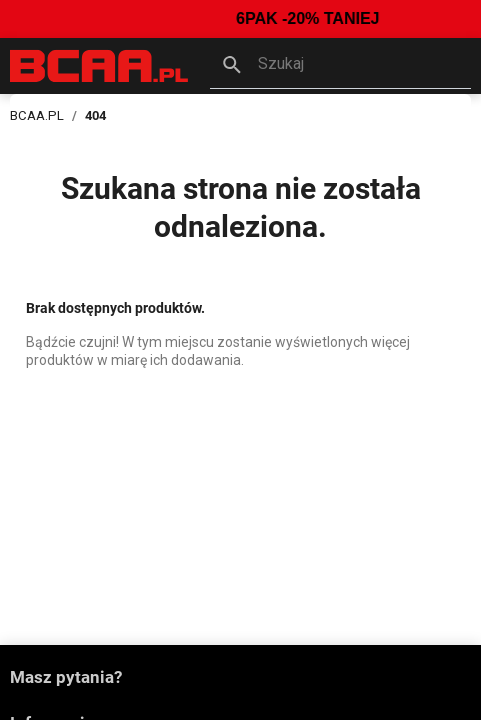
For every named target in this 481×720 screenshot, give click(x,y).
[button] (340, 66)
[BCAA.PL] (100, 64)
